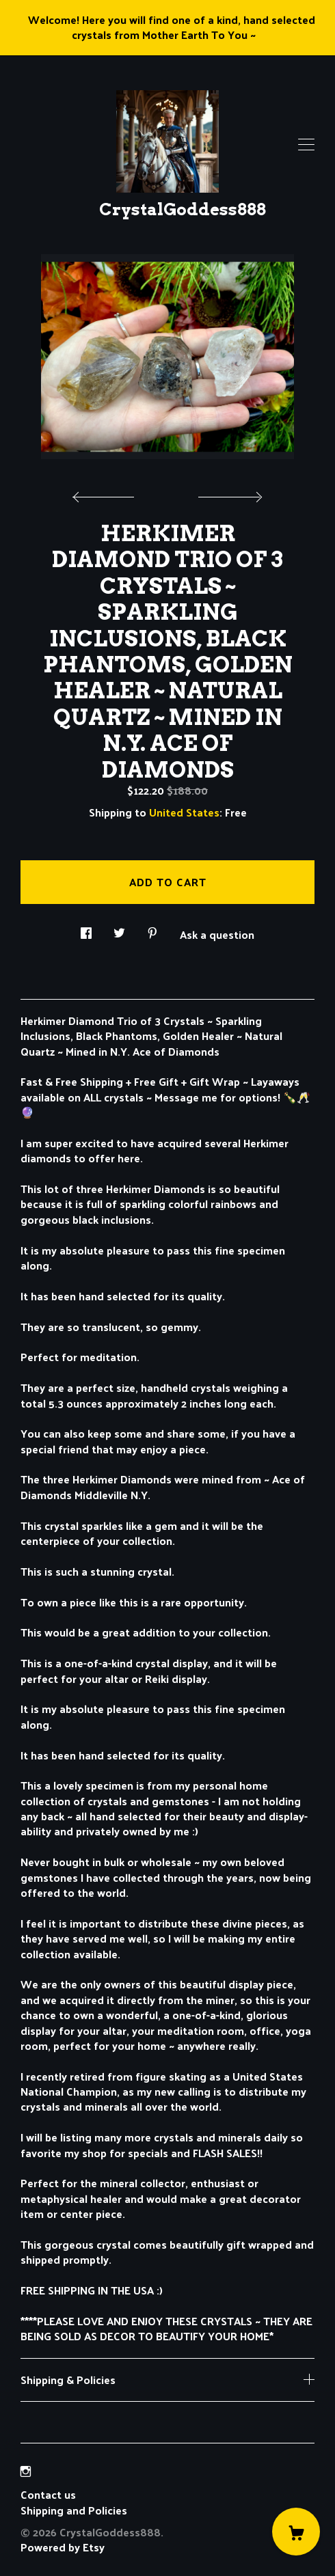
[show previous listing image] (106, 493)
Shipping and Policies (74, 2510)
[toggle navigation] (306, 145)
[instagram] (26, 2471)
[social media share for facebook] (86, 929)
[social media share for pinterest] (152, 929)
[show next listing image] (228, 493)
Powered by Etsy (63, 2547)
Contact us (48, 2494)
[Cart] (296, 2532)
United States (184, 812)
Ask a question (217, 933)
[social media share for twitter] (119, 929)
